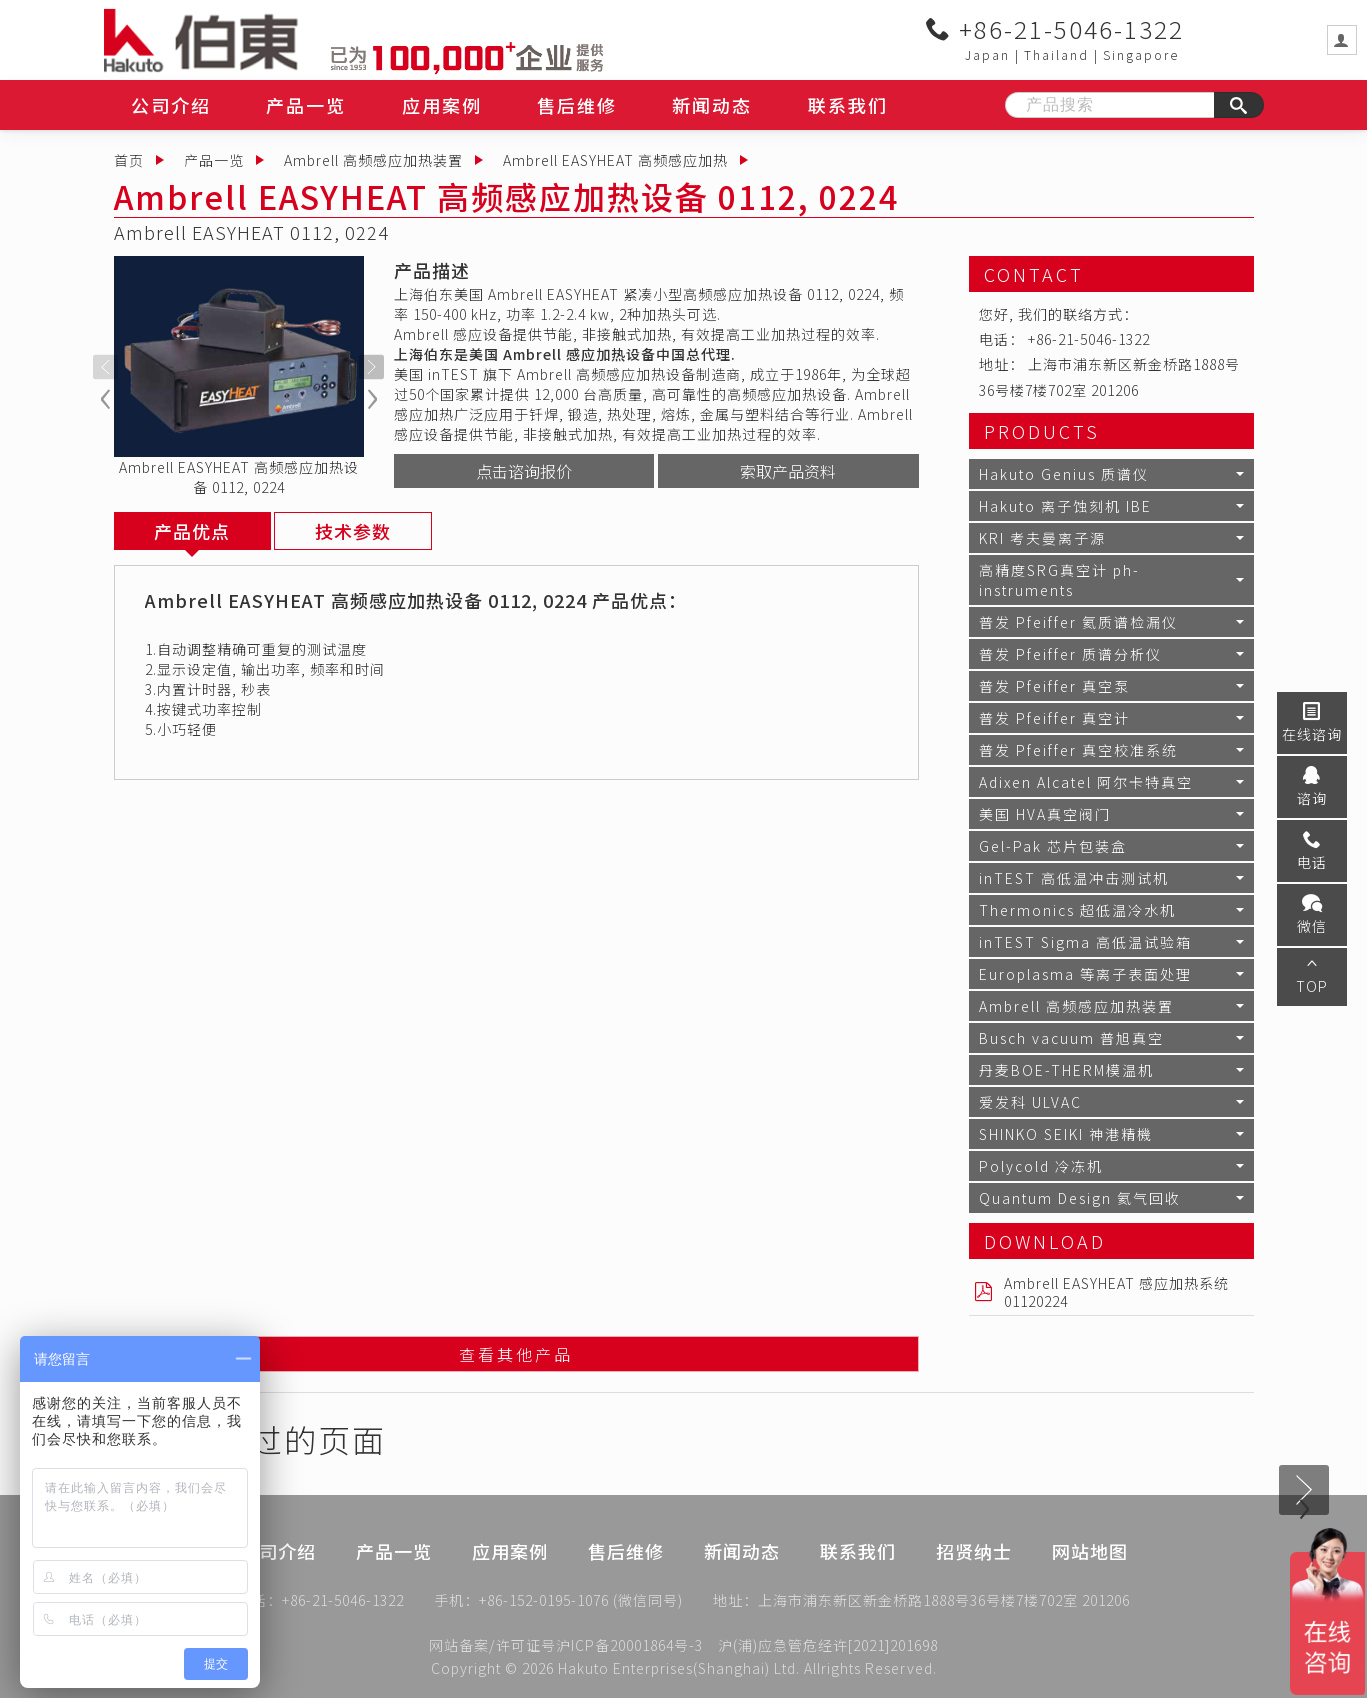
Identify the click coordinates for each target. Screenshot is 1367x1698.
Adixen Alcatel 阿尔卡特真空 (1086, 782)
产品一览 (306, 105)
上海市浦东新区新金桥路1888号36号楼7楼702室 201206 (944, 1603)
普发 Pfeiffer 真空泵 (1054, 686)
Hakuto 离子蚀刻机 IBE (1065, 506)
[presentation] (105, 367)
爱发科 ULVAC (1030, 1102)
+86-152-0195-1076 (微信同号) (581, 1603)
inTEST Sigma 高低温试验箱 (1085, 942)
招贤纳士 (974, 1575)
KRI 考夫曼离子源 (1042, 538)
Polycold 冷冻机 (1041, 1166)
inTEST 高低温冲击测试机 (1074, 878)
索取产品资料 (788, 471)
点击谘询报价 (524, 471)
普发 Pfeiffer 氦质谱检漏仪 (1078, 622)
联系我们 (848, 105)
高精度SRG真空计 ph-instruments (1059, 580)
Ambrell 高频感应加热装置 (373, 160)
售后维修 (577, 105)
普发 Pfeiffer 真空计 (1054, 718)
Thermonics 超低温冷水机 (1077, 910)
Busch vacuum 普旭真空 (1071, 1038)
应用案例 (442, 105)
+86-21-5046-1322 (1055, 29)
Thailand (1056, 54)
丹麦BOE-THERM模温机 (1066, 1070)
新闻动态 (712, 105)
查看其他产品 (516, 1357)
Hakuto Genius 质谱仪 (1064, 474)
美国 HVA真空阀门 (1045, 814)
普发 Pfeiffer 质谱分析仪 (1070, 654)
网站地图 (1090, 1575)
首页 (129, 160)
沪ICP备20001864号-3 (629, 1645)
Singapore (1141, 54)
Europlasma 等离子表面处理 (1085, 974)
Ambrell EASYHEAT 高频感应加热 (615, 160)
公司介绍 (171, 105)
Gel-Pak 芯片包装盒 (1053, 846)
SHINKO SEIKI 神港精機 (1066, 1134)
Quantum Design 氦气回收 (1080, 1198)
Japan (987, 54)
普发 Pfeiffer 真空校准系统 (1078, 750)
